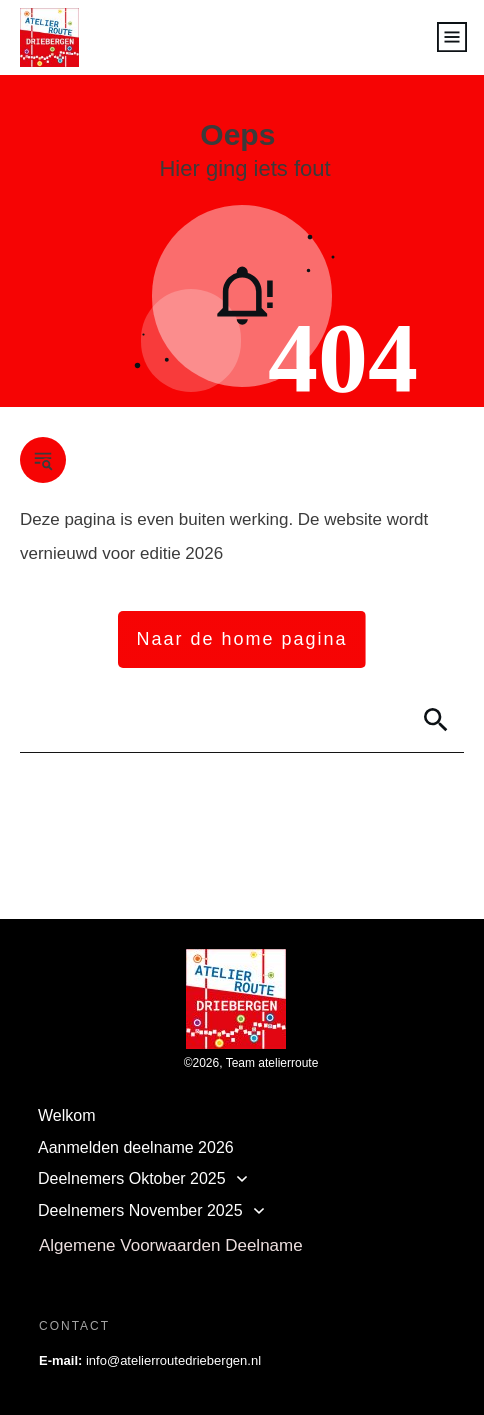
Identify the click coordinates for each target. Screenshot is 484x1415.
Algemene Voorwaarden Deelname (171, 1245)
